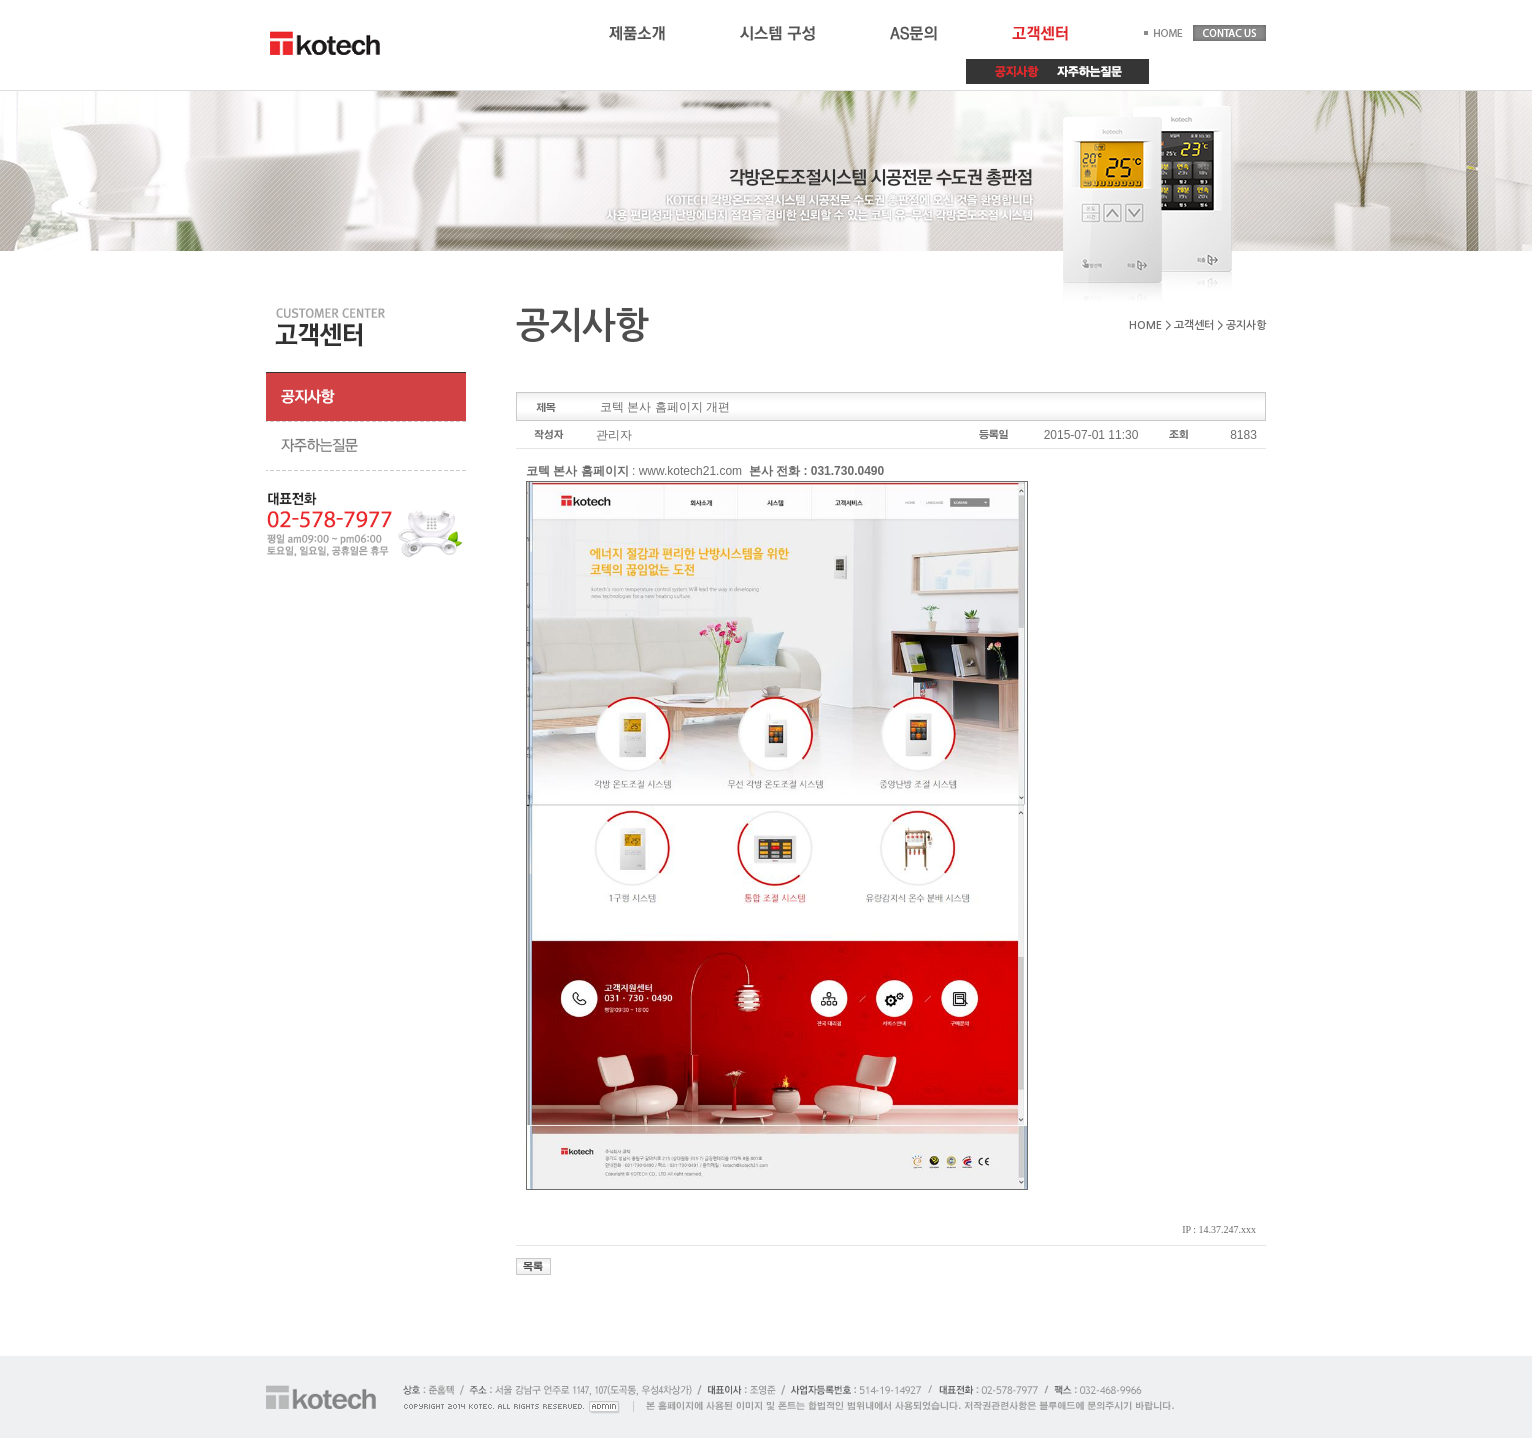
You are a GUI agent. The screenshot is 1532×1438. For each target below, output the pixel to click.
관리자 (614, 435)
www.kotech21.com (690, 471)
